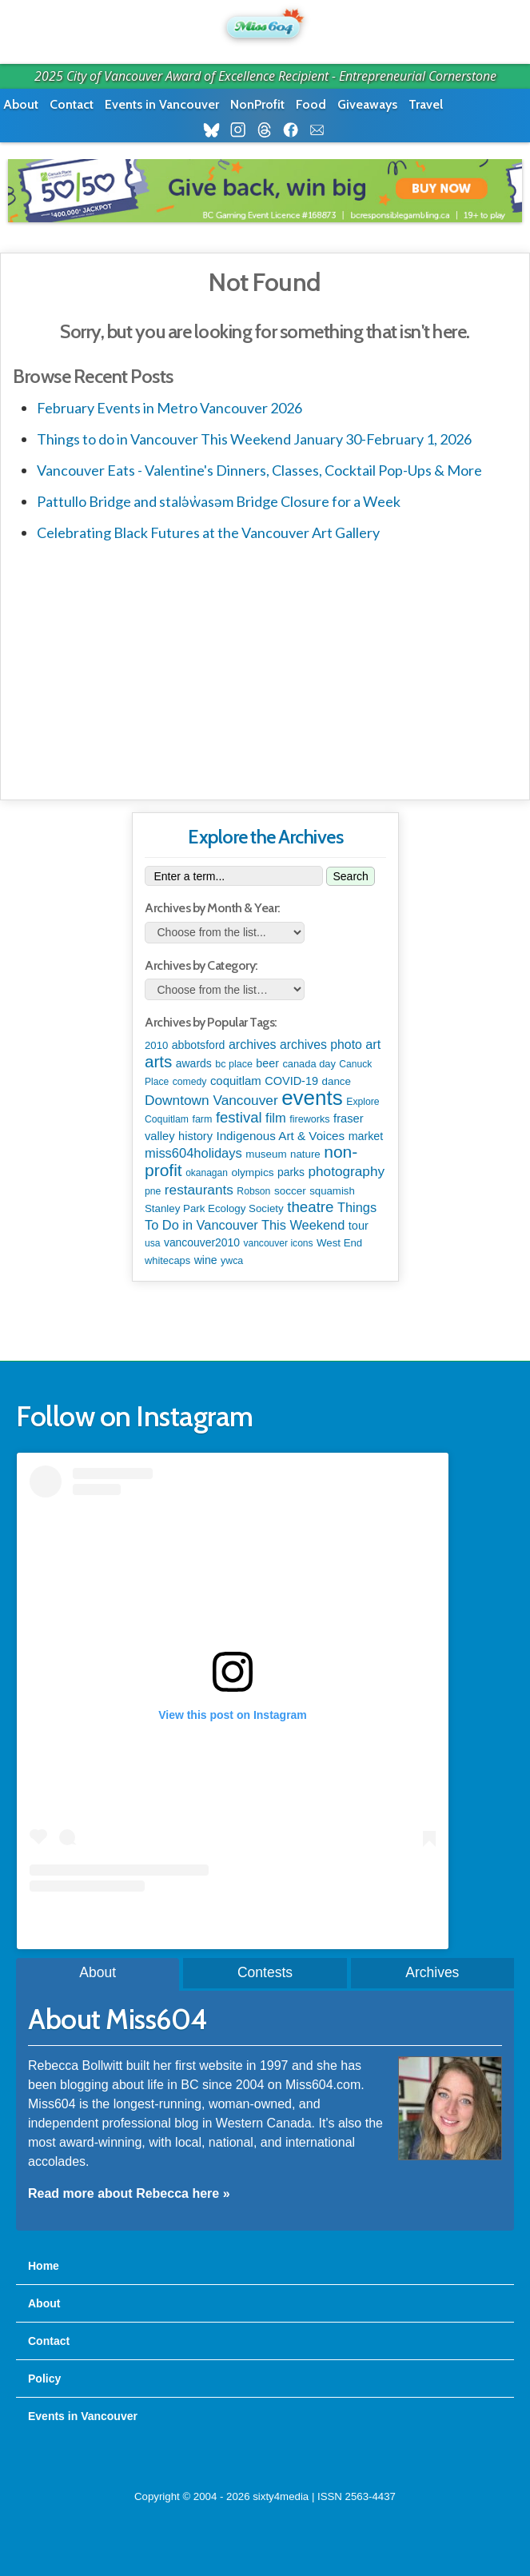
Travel (425, 104)
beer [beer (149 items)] (267, 1063)
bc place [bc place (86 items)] (234, 1064)
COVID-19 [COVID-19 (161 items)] (291, 1081)
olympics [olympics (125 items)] (252, 1172)
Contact (72, 104)
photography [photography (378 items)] (347, 1171)
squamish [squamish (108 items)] (332, 1191)
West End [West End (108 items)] (339, 1243)
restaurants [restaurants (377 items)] (199, 1190)
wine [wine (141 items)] (205, 1260)
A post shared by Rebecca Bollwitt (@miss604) (232, 1923)
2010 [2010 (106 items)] (156, 1045)
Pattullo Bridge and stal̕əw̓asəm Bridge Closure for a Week (218, 501)
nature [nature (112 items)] (305, 1154)
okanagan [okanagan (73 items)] (206, 1172)
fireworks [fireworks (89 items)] (309, 1119)
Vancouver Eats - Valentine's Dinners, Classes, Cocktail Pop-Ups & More (259, 470)
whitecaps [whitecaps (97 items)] (167, 1260)
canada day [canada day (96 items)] (309, 1064)
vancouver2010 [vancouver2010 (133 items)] (202, 1242)
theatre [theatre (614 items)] (310, 1206)
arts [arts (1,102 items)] (158, 1061)
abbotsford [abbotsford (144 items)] (198, 1045)
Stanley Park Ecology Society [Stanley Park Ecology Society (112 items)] (214, 1208)
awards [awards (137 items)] (194, 1063)
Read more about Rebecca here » (129, 2193)
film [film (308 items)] (275, 1118)
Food (311, 104)
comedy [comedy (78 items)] (190, 1081)
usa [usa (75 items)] (152, 1243)
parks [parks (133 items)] (291, 1172)
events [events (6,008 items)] (312, 1098)
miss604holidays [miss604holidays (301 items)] (193, 1153)
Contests (265, 1972)
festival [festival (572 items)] (239, 1117)
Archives (432, 1972)
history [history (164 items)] (195, 1136)
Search (350, 876)
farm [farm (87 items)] (202, 1119)
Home (43, 2265)
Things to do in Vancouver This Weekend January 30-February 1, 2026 (254, 439)
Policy (44, 2378)
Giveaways (367, 104)
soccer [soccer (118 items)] (290, 1191)
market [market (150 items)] (366, 1136)
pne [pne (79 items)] (153, 1191)
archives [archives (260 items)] (253, 1044)
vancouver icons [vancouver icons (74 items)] (278, 1243)
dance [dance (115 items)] (336, 1081)
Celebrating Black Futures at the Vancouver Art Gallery (208, 532)
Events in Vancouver (162, 104)
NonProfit (257, 104)
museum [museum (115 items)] (265, 1154)
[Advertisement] (265, 668)
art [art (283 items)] (373, 1044)
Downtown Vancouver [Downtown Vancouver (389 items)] (211, 1100)
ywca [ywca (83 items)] (232, 1260)
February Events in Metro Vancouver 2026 (169, 408)
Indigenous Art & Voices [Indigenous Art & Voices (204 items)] (280, 1135)
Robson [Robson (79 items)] (253, 1191)
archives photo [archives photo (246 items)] (321, 1044)
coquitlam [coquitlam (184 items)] (235, 1080)
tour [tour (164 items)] (359, 1225)
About (20, 104)
